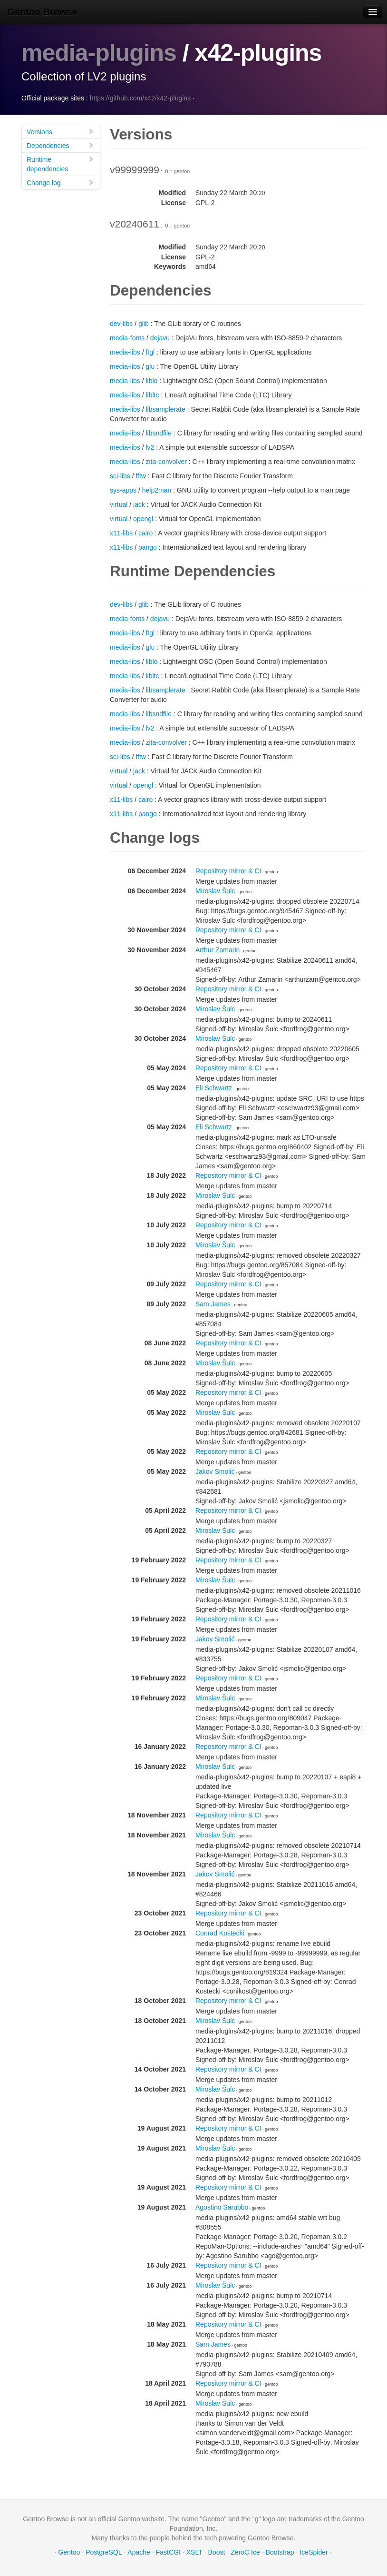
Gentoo (69, 2552)
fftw (140, 476)
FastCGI (168, 2552)
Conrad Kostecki (219, 1933)
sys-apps (123, 490)
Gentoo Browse (42, 12)
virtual (118, 504)
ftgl (150, 352)
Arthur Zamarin (217, 950)
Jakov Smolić (214, 1471)
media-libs (125, 352)
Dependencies (60, 145)
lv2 (149, 447)
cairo (145, 533)
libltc (152, 395)
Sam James (213, 1304)
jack (139, 504)
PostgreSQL (104, 2552)
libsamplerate (165, 409)
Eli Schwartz (213, 1088)
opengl (143, 519)
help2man (157, 490)
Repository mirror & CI (228, 871)
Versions (60, 132)
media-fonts (127, 338)
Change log (60, 182)
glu (150, 366)
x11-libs (121, 533)
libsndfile (158, 433)
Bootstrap (280, 2552)
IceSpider (314, 2552)
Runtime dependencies (60, 164)
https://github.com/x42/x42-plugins (140, 98)
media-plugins (98, 52)
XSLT (194, 2552)
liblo (151, 381)
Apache (138, 2552)
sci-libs (120, 476)
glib (143, 323)
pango (147, 547)
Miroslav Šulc (215, 891)
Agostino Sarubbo (221, 2207)
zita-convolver (165, 461)
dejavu (160, 338)
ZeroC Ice (245, 2552)
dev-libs (121, 323)
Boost (216, 2552)
